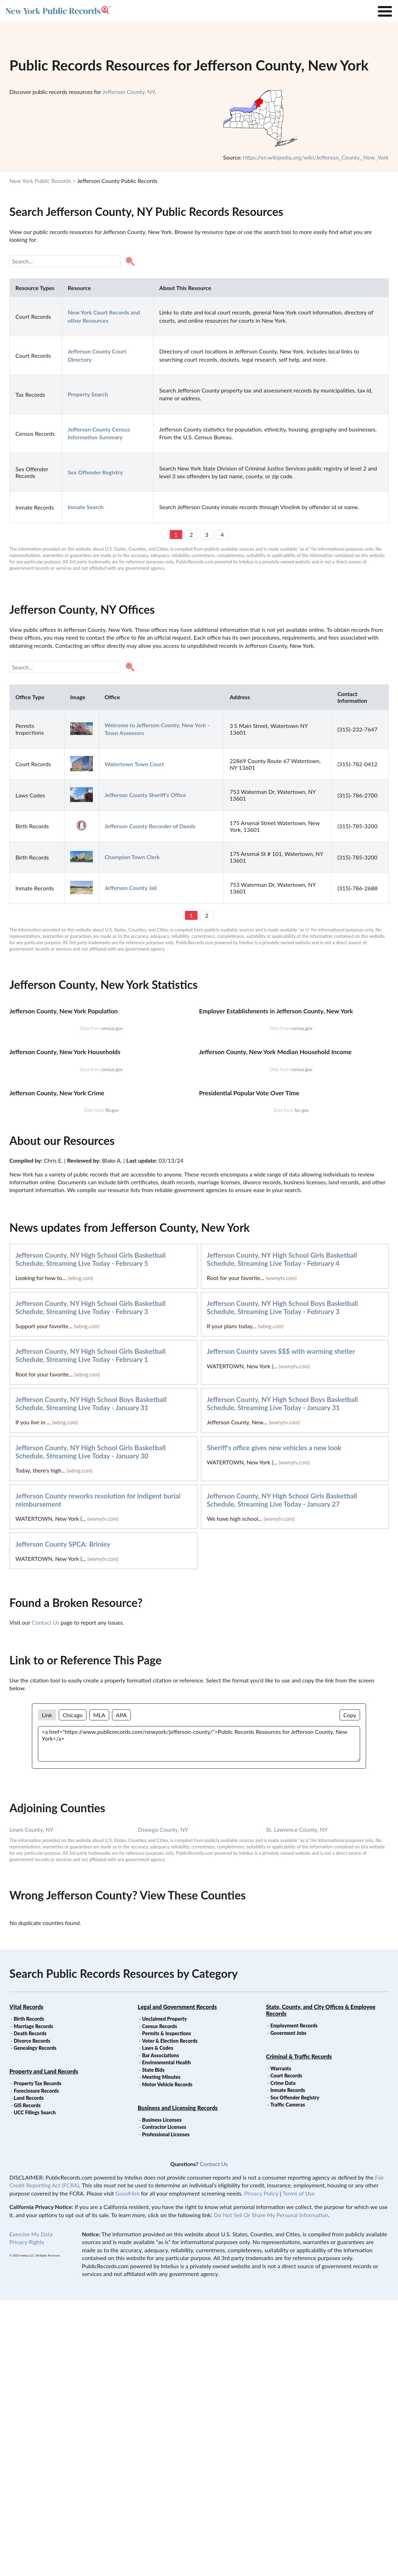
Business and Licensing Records (178, 2383)
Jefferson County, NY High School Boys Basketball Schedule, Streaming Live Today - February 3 (282, 1583)
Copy (350, 1990)
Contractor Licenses (164, 2402)
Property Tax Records (37, 2359)
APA (121, 1990)
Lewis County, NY (32, 2105)
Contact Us (45, 1898)
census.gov (112, 1120)
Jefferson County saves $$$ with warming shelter (281, 1627)
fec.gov (302, 1386)
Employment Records (294, 2301)
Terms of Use (298, 2468)
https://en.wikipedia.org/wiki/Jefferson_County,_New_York (316, 157)
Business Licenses (162, 2395)
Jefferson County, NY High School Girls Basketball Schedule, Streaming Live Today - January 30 (91, 1727)
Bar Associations (160, 2331)
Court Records (286, 2351)
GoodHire (127, 2468)
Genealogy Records (35, 2323)
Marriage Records (33, 2302)
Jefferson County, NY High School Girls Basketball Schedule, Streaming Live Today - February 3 (91, 1583)
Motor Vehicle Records (167, 2360)
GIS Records (27, 2381)
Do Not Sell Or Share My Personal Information (271, 2490)
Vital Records (27, 2282)
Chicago (73, 1990)
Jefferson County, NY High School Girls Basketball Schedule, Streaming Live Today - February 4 (282, 1534)
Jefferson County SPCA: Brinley (63, 1819)
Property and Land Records (44, 2346)
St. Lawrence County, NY (297, 2105)
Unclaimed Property (164, 2294)
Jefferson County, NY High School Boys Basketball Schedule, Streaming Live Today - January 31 (91, 1679)
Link (47, 1990)
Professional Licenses (166, 2410)
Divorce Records (32, 2316)
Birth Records (29, 2294)
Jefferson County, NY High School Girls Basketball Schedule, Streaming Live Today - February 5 (91, 1534)
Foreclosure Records (36, 2366)
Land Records (29, 2373)
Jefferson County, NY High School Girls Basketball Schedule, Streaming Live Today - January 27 (282, 1775)
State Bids (153, 2345)
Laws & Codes (157, 2323)
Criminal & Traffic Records (299, 2332)
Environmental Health (166, 2338)
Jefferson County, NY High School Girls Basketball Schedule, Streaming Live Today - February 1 (91, 1631)
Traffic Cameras (287, 2380)
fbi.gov (112, 1386)
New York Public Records (40, 180)
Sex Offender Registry (294, 2373)
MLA (99, 1990)
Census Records (159, 2302)
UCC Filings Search (35, 2388)
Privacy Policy (261, 2468)
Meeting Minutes (161, 2352)
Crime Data (283, 2358)
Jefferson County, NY (128, 91)
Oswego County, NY (163, 2105)
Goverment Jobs (288, 2308)
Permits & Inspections (166, 2309)
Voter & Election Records (170, 2316)
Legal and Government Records (177, 2282)
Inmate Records (287, 2366)
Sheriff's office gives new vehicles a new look (274, 1723)
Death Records (30, 2309)
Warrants (280, 2344)
